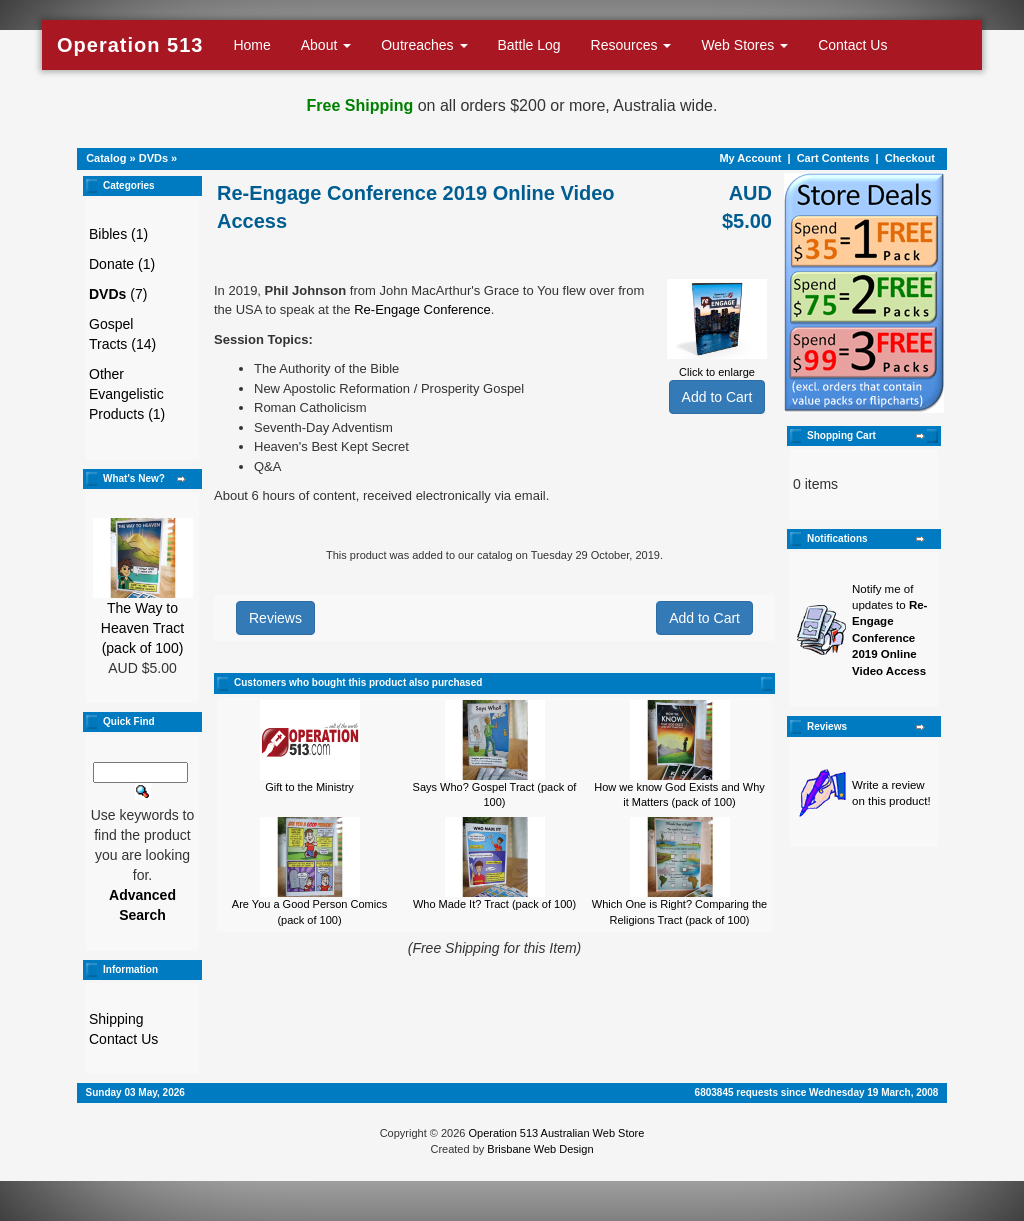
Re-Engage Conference (422, 309)
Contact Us (852, 45)
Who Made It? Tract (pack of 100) (494, 904)
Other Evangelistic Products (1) (127, 394)
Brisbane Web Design (540, 1149)
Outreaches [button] (424, 45)
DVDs (153, 158)
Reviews (275, 618)
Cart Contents (833, 158)
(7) (118, 294)
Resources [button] (631, 45)
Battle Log (529, 45)
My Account (750, 158)
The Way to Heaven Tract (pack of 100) (142, 628)
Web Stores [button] (744, 45)
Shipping (116, 1019)
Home (251, 45)
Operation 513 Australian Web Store (556, 1133)
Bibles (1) (118, 234)
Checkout (910, 158)
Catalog (106, 158)
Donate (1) (122, 264)
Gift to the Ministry (309, 787)
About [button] (326, 45)
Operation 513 (130, 45)
